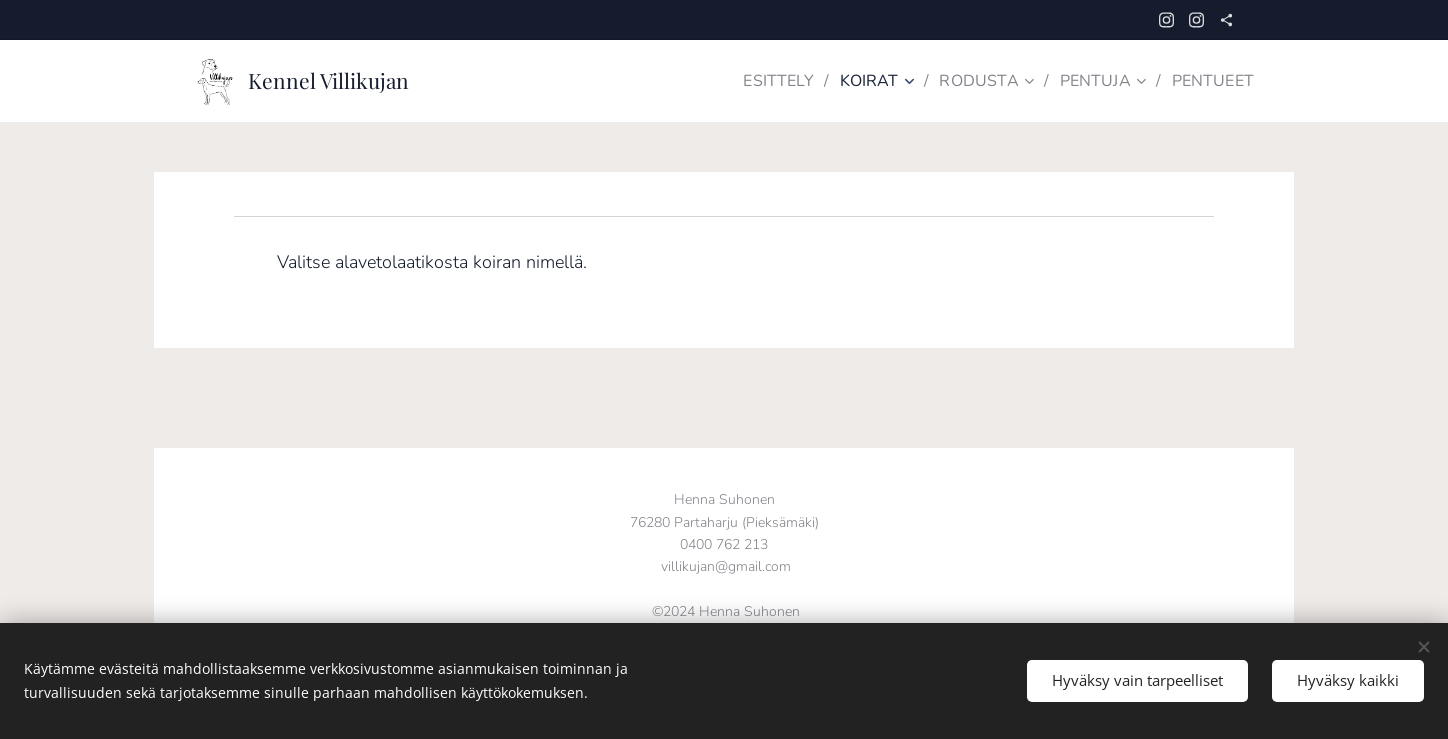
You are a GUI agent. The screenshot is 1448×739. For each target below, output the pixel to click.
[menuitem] (765, 81)
